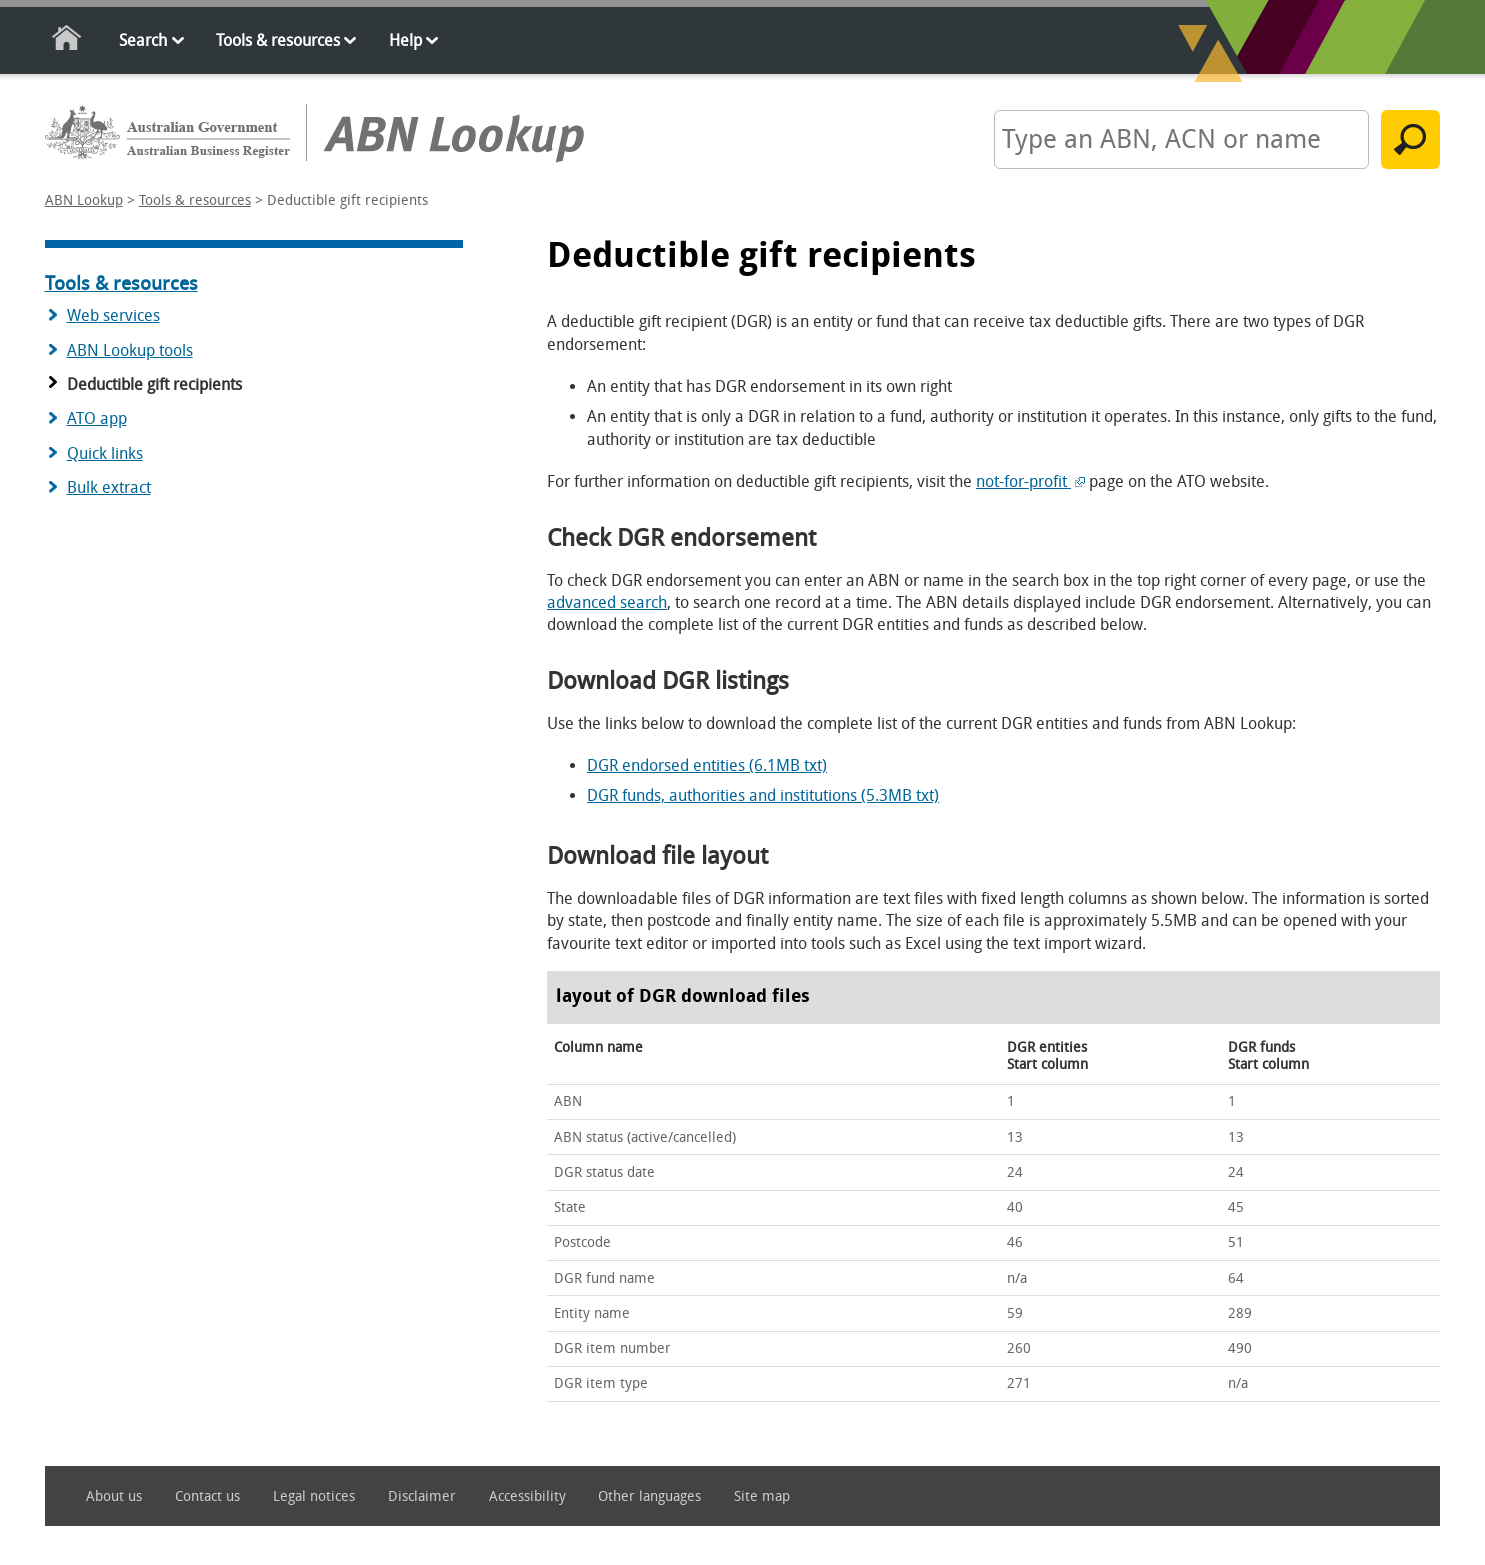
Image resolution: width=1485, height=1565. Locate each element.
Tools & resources (278, 40)
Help (405, 40)
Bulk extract (109, 487)
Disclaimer (422, 1496)
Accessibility (527, 1496)
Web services (113, 315)
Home (67, 41)
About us (114, 1496)
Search (143, 40)
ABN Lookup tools (130, 350)
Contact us (207, 1496)
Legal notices (314, 1496)
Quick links (105, 453)
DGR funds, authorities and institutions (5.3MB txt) (763, 795)
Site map (762, 1496)
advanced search (607, 602)
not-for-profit (1030, 481)
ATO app (97, 418)
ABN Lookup (84, 200)
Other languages (649, 1496)
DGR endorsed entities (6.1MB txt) (707, 765)
